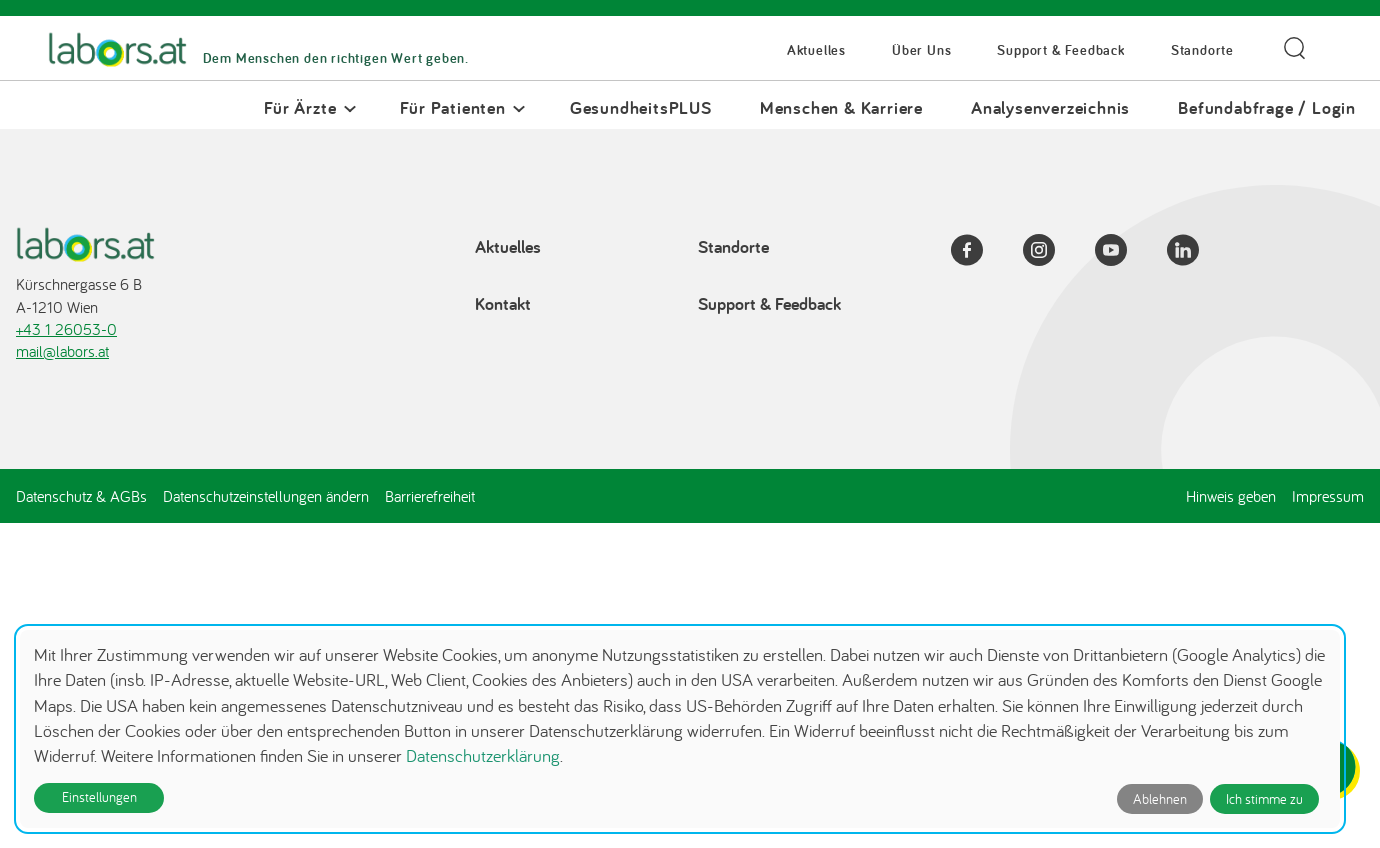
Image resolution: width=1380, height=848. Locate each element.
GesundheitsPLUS (641, 107)
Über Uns (921, 50)
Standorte (1202, 50)
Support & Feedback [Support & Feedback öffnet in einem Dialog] (1060, 50)
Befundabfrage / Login (1267, 107)
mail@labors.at (62, 351)
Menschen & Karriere (841, 107)
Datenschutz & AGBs (81, 496)
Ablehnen (1160, 799)
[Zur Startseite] (117, 50)
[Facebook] (979, 253)
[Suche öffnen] (1294, 48)
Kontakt (503, 303)
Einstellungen (99, 797)
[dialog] (680, 729)
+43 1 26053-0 (66, 329)
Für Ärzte (300, 107)
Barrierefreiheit (430, 496)
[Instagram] (1051, 253)
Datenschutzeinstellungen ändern (266, 496)
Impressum (1328, 496)
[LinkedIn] (1195, 253)
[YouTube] (1123, 253)
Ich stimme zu (1264, 799)
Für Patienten (452, 107)
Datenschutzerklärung (483, 755)
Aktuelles (816, 50)
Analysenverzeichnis (1050, 107)
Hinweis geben (1231, 496)
